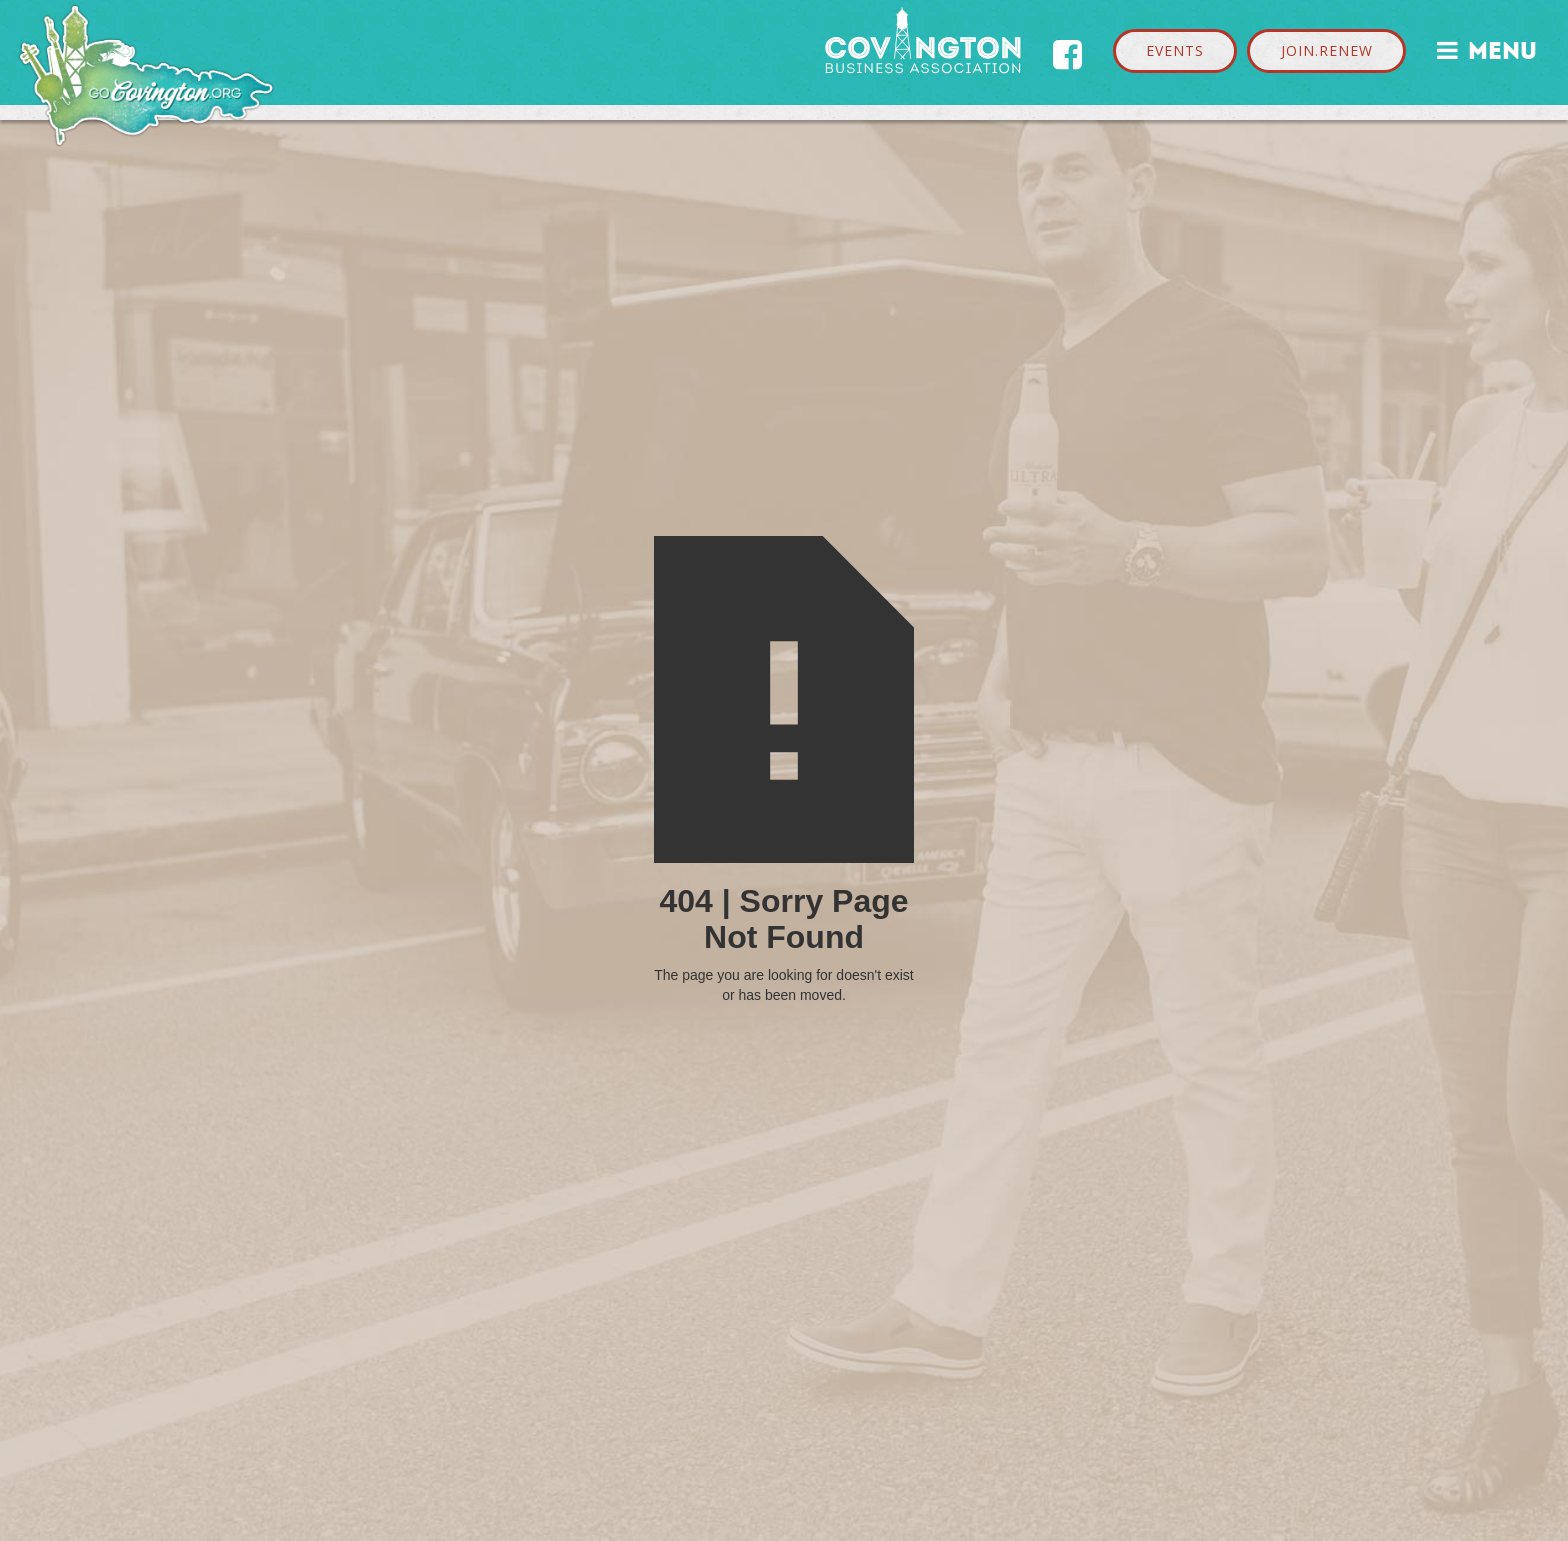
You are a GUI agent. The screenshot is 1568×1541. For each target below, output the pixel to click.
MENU (1487, 48)
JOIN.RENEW (1327, 50)
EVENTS (1175, 50)
